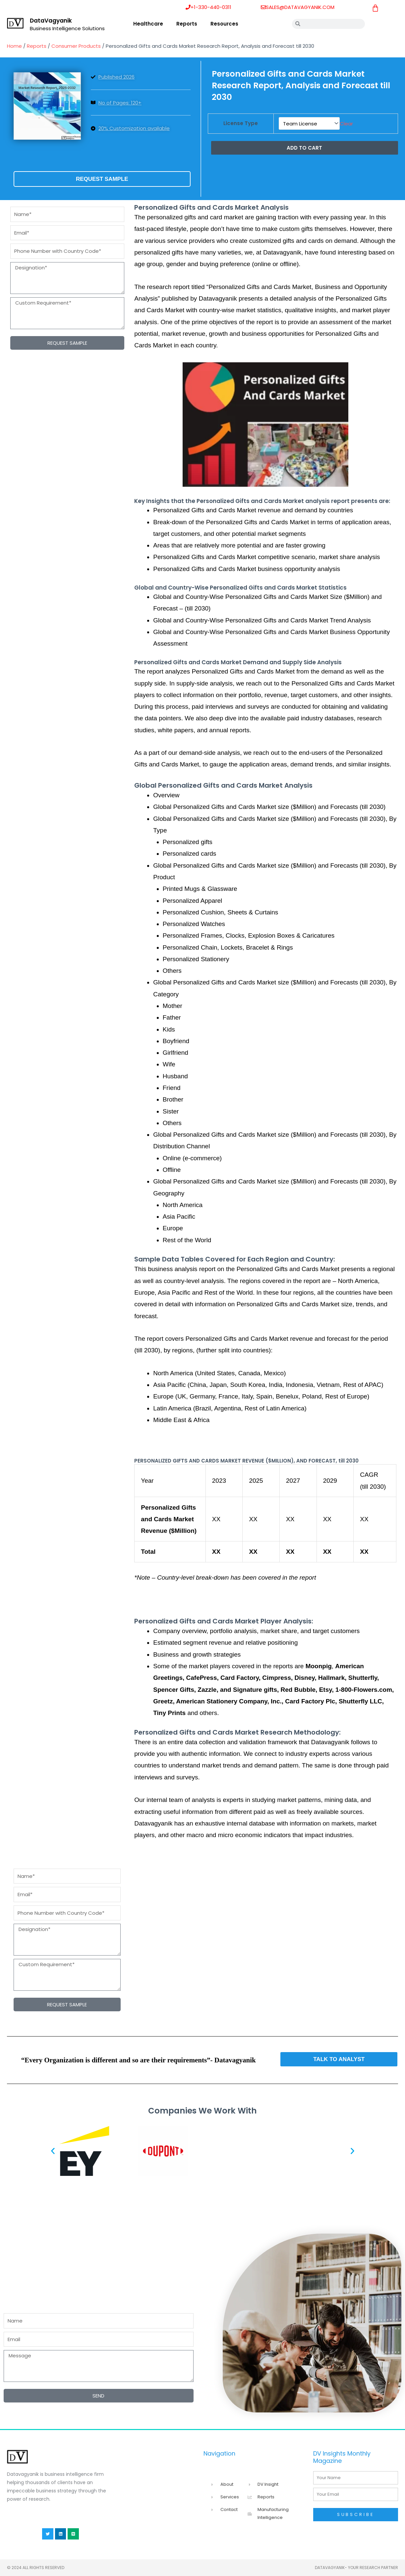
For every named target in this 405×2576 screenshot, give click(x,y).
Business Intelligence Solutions (67, 28)
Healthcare (148, 23)
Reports (186, 23)
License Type (240, 122)
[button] (53, 2151)
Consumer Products (76, 45)
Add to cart (304, 146)
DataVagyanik (51, 21)
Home (14, 45)
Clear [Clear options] (346, 122)
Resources (224, 23)
